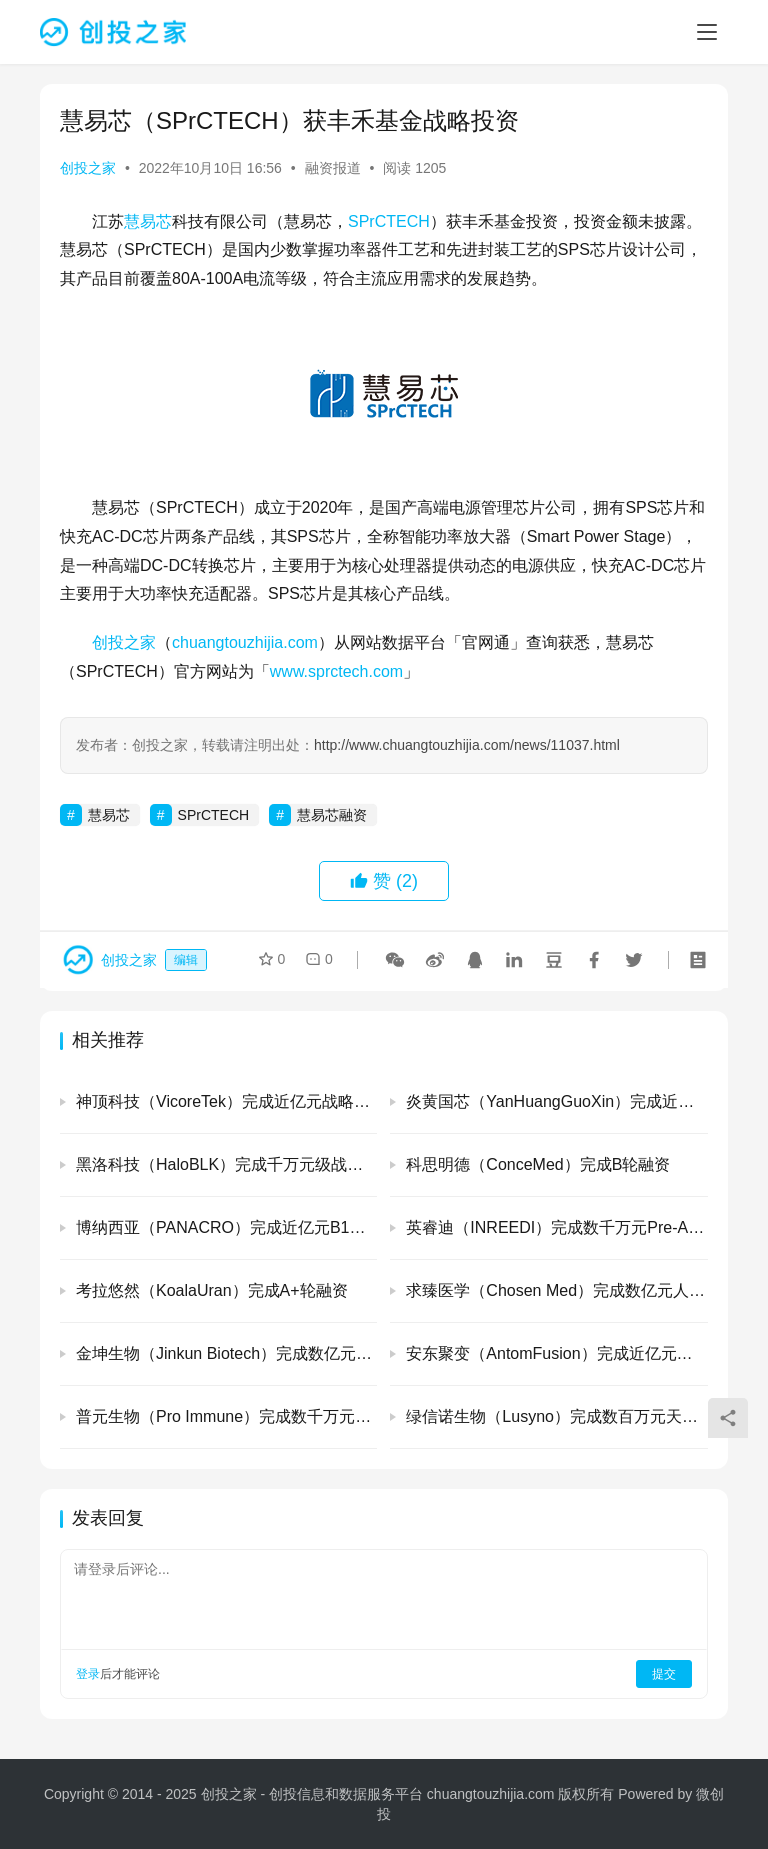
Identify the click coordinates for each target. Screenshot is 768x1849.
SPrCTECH (389, 221)
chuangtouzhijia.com (245, 642)
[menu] (707, 32)
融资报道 (333, 168)
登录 (88, 1674)
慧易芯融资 (332, 815)
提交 (664, 1674)
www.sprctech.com (336, 671)
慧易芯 (148, 221)
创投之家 (88, 168)
